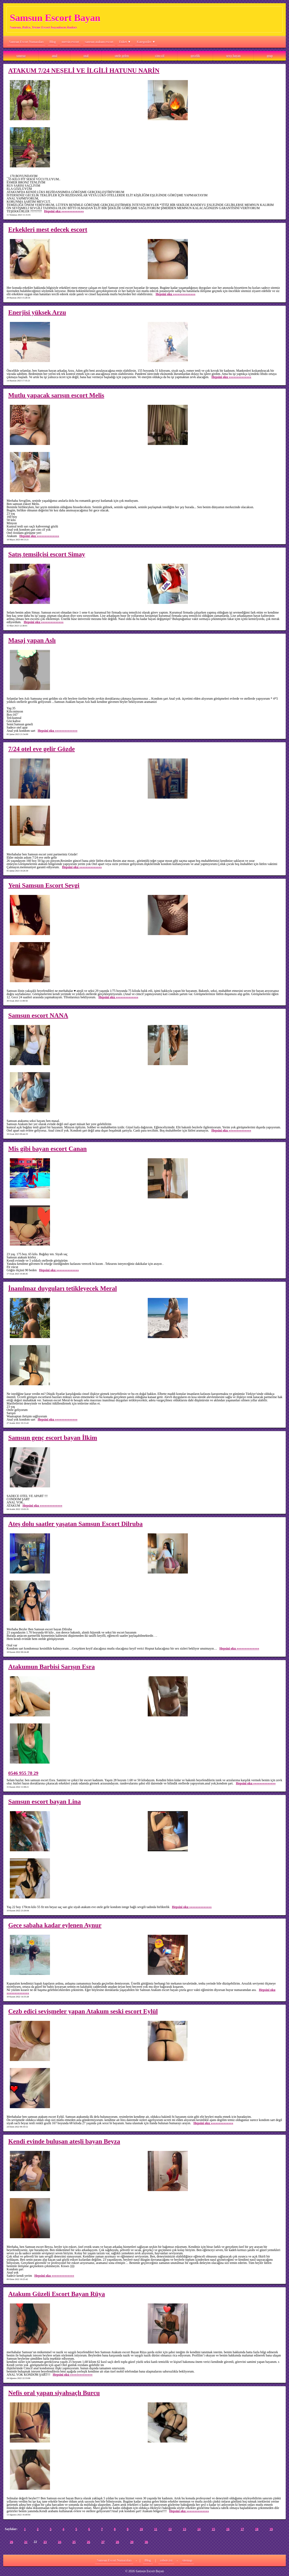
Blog (53, 42)
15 (213, 2529)
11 (155, 2529)
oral (86, 55)
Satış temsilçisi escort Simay (46, 554)
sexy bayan (233, 55)
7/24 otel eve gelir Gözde (41, 748)
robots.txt (166, 2560)
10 (141, 2529)
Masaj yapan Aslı (32, 640)
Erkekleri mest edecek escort (47, 229)
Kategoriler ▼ (146, 42)
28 (117, 2541)
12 (169, 2529)
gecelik (195, 55)
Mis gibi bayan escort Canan (47, 1148)
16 (227, 2529)
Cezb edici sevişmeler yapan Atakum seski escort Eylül (83, 2011)
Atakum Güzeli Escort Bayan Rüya (56, 2293)
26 (88, 2541)
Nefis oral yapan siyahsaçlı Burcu (54, 2392)
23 (45, 2541)
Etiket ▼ (125, 42)
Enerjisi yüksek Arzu (37, 312)
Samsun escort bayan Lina (44, 1801)
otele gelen (122, 55)
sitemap (187, 2560)
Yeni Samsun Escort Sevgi (43, 885)
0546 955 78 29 (23, 1773)
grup (270, 55)
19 (271, 2529)
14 (198, 2529)
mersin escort (70, 42)
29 (131, 2541)
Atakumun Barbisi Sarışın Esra (51, 1666)
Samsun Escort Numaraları (26, 42)
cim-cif (159, 55)
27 (102, 2541)
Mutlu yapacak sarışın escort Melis (56, 395)
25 (73, 2541)
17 (242, 2529)
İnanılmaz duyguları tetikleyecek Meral (62, 1288)
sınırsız (20, 55)
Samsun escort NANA (38, 1015)
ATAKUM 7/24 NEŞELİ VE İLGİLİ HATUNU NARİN (83, 70)
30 (146, 2541)
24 (59, 2541)
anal (54, 55)
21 (25, 2541)
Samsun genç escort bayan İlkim (52, 1437)
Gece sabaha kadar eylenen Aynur (55, 1925)
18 (256, 2529)
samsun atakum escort (99, 42)
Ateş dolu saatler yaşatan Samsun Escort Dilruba (75, 1523)
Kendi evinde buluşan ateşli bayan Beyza (64, 2141)
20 (11, 2541)
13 (184, 2529)
